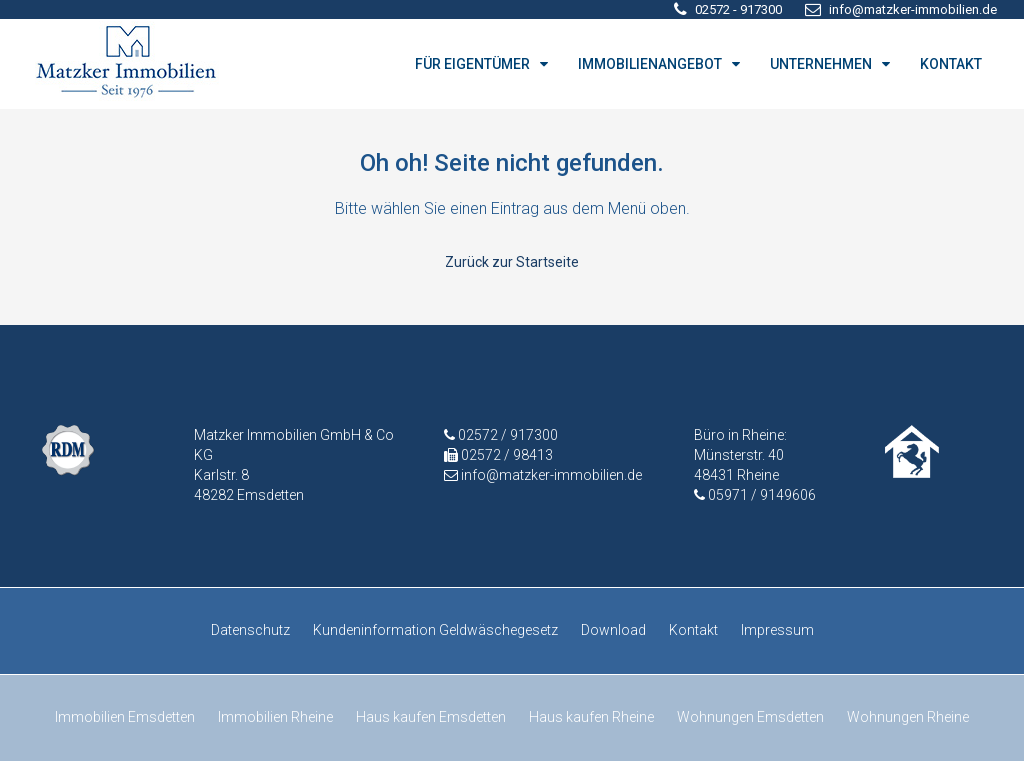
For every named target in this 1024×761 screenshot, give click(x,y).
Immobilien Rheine (275, 717)
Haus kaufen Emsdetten (431, 717)
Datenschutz (250, 630)
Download (613, 630)
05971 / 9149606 (762, 495)
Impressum (777, 630)
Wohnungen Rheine (908, 717)
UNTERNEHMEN (821, 64)
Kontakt (693, 630)
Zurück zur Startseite (512, 262)
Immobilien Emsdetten (125, 717)
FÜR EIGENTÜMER (472, 64)
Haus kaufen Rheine (591, 717)
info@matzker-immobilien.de (551, 475)
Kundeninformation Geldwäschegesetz (435, 630)
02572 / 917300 (506, 435)
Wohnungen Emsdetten (750, 717)
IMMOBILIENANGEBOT (650, 64)
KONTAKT (951, 64)
